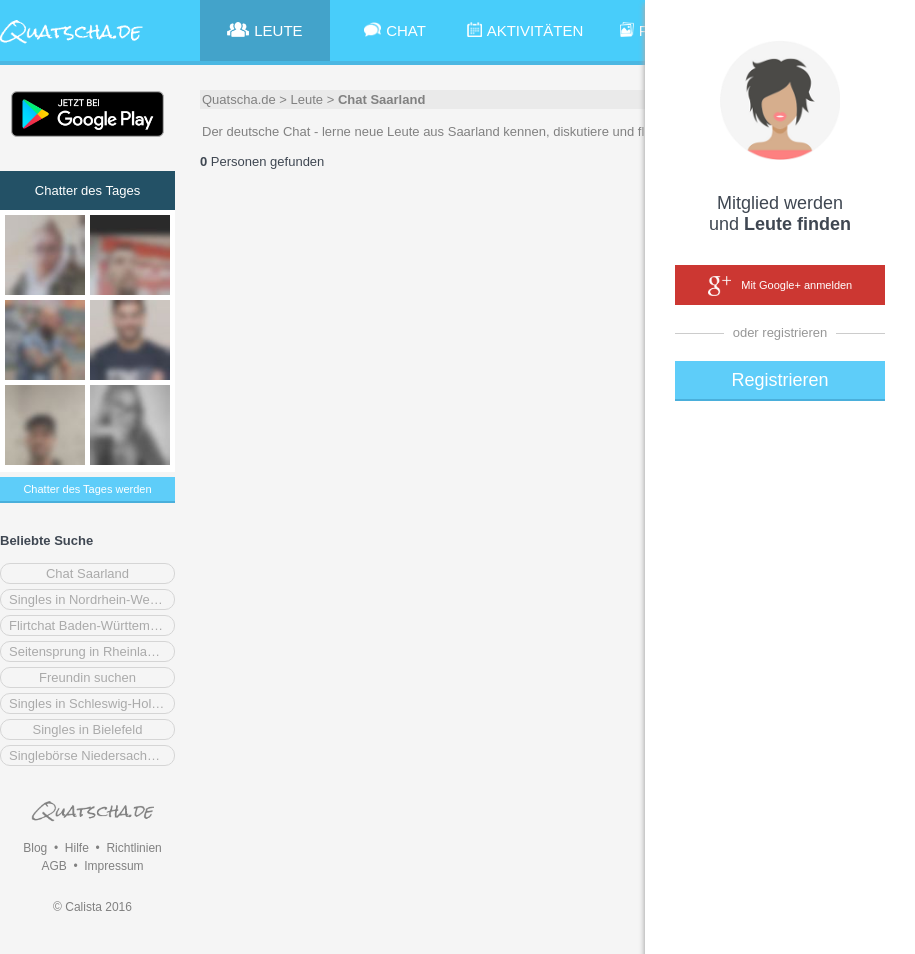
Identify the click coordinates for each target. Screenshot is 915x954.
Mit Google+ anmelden (780, 286)
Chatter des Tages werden (87, 489)
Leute (307, 99)
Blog (35, 848)
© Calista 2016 (92, 907)
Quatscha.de (239, 99)
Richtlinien (133, 848)
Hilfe (77, 848)
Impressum (113, 866)
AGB (53, 866)
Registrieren (779, 380)
